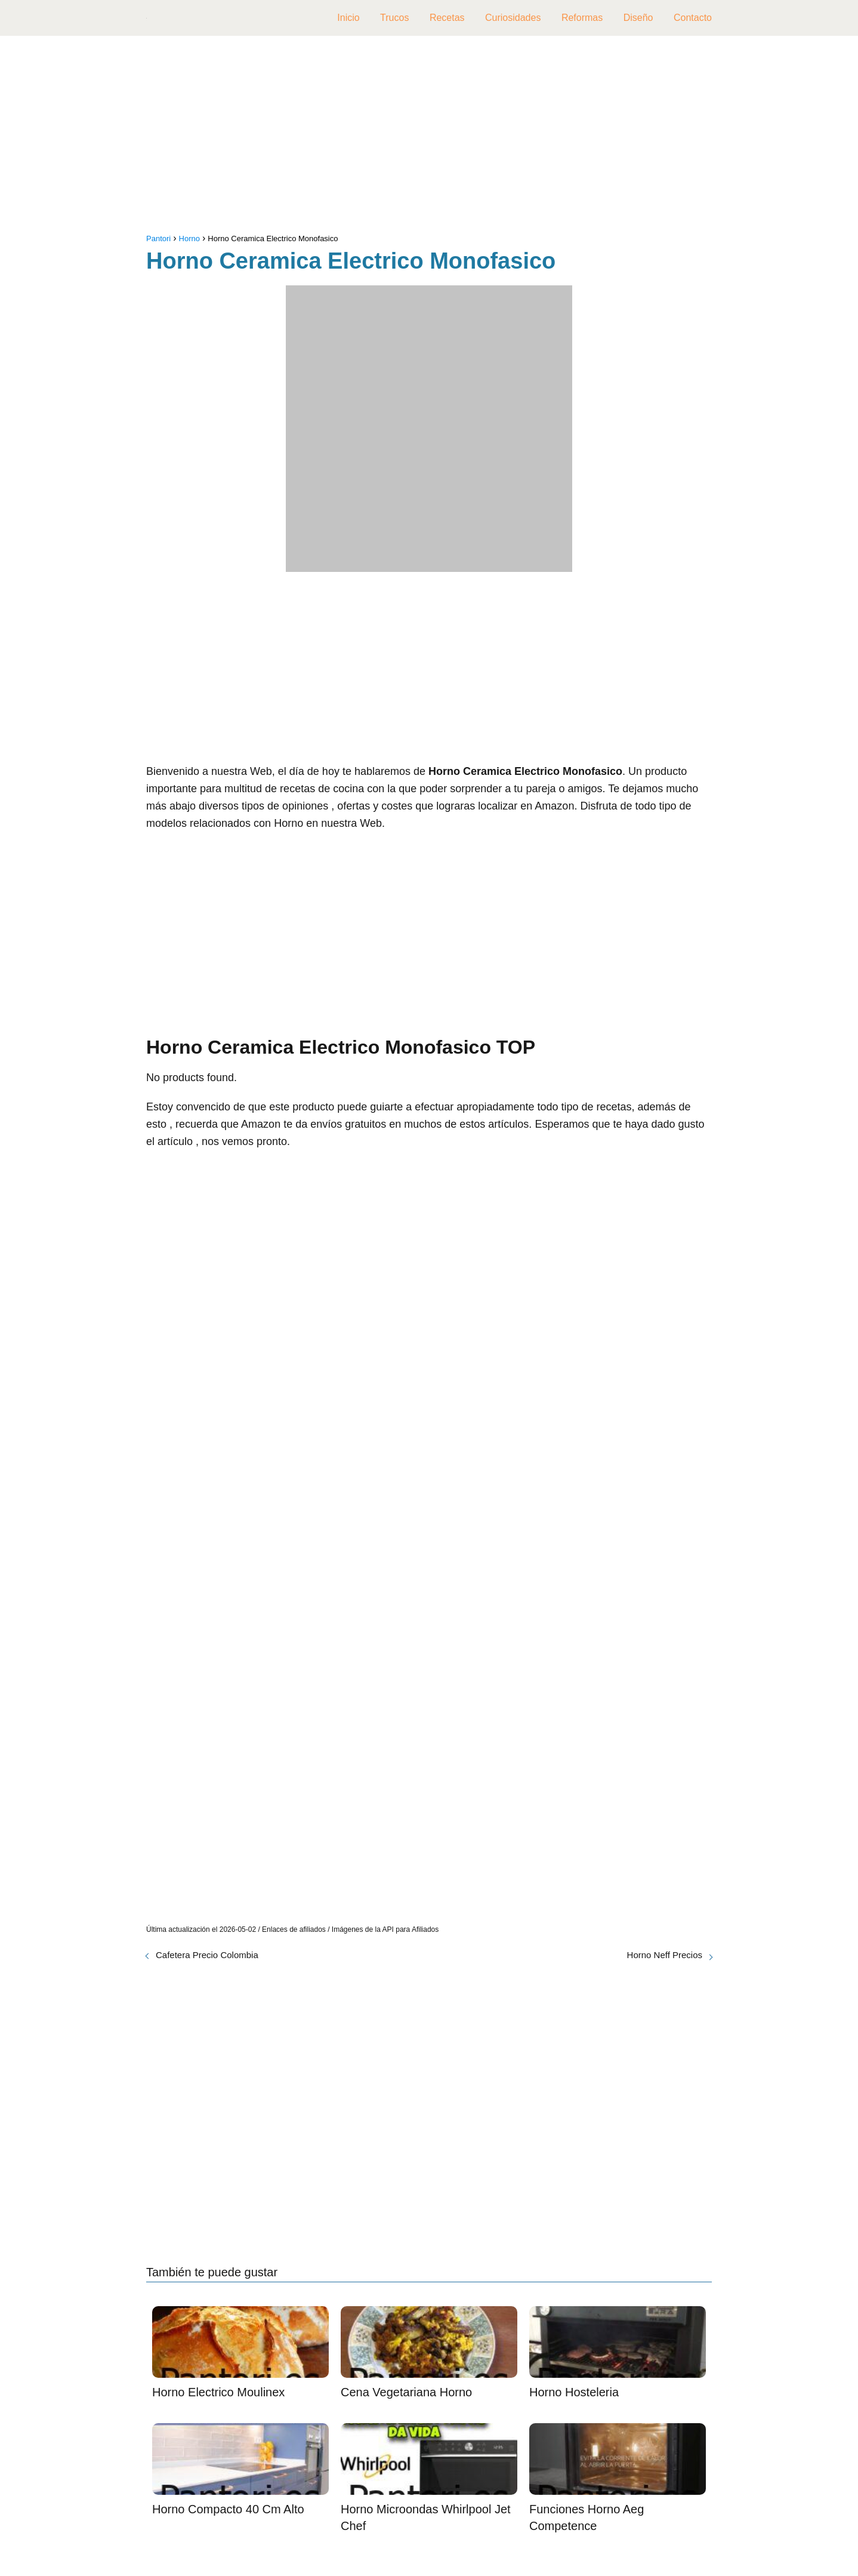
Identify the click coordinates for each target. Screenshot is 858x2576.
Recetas (447, 18)
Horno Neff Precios (664, 1955)
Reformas (582, 18)
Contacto (693, 18)
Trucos (394, 18)
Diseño (638, 18)
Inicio (348, 18)
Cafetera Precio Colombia (207, 1955)
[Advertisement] (429, 137)
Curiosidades (513, 18)
